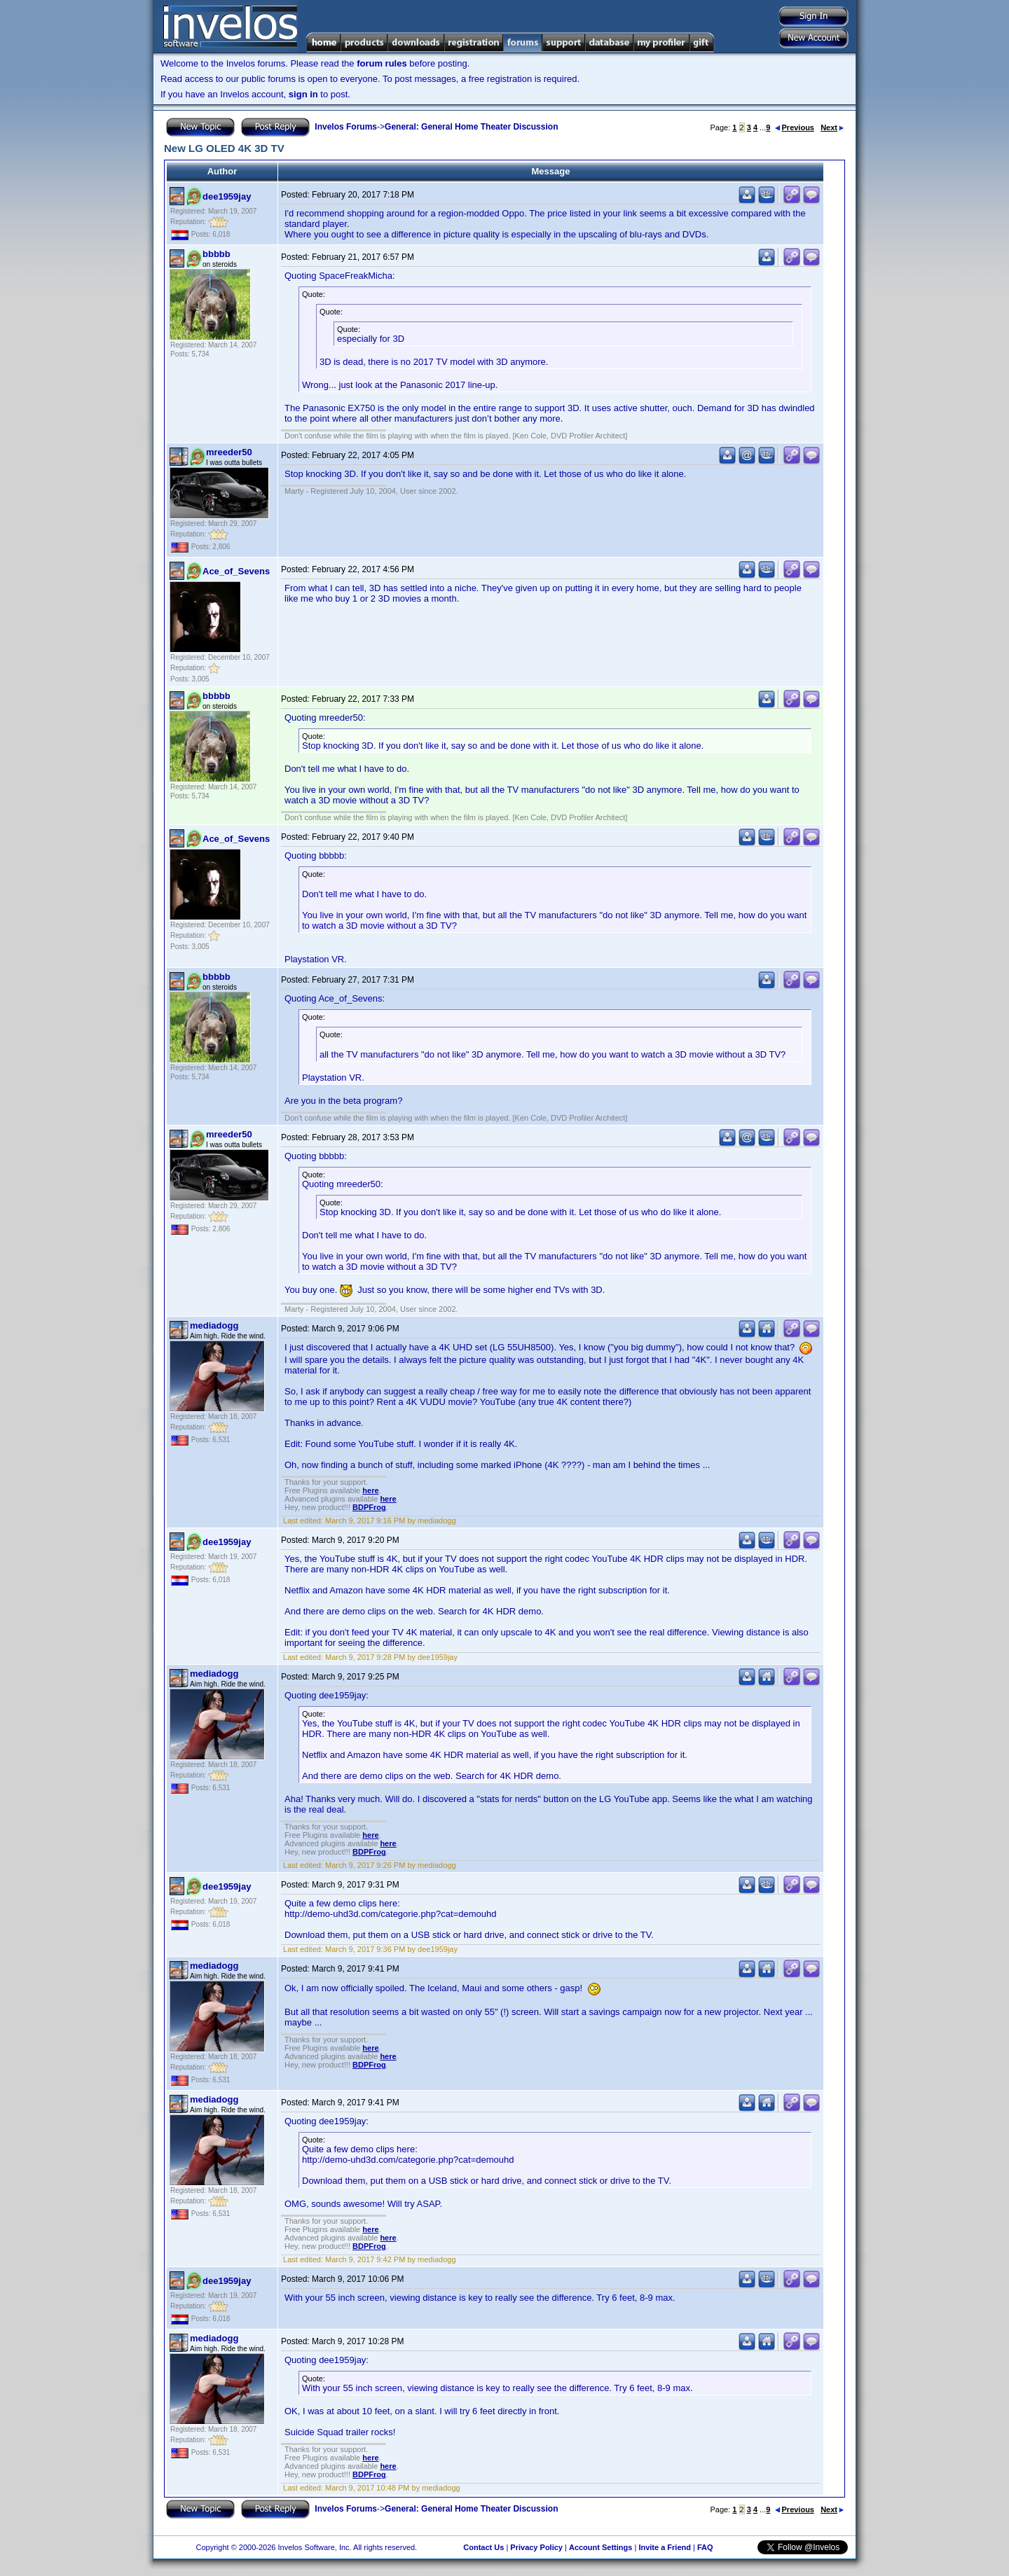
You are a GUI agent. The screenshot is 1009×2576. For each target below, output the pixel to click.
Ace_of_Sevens (236, 571)
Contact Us (483, 2547)
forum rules (382, 63)
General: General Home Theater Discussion (471, 127)
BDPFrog (369, 1507)
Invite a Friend (664, 2547)
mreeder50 (229, 452)
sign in (303, 94)
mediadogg (214, 1325)
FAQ (705, 2547)
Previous (794, 127)
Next (832, 127)
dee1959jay (227, 196)
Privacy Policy (536, 2547)
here (370, 1490)
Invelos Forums (346, 127)
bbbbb (217, 254)
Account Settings (600, 2547)
